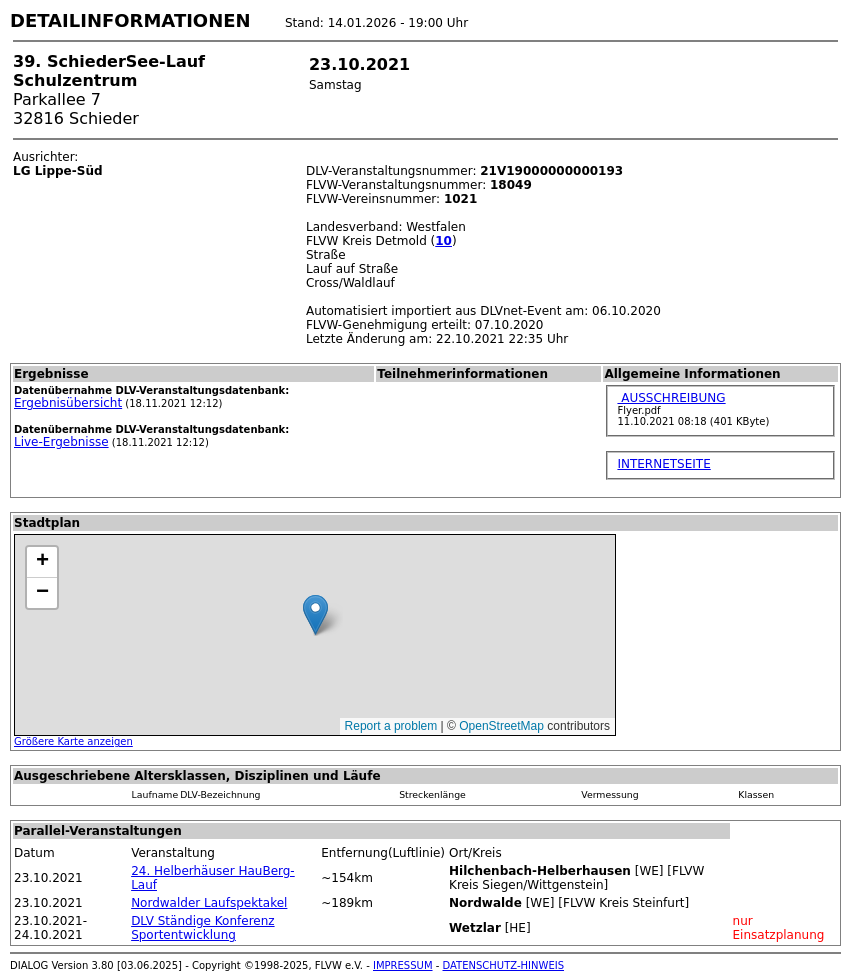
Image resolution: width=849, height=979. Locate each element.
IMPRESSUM (403, 965)
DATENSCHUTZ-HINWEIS (504, 965)
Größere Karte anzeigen (73, 741)
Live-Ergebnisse (61, 442)
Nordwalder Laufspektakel (209, 903)
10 (443, 241)
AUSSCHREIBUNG (671, 398)
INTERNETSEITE (663, 464)
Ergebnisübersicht (68, 403)
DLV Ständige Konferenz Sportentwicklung (202, 928)
